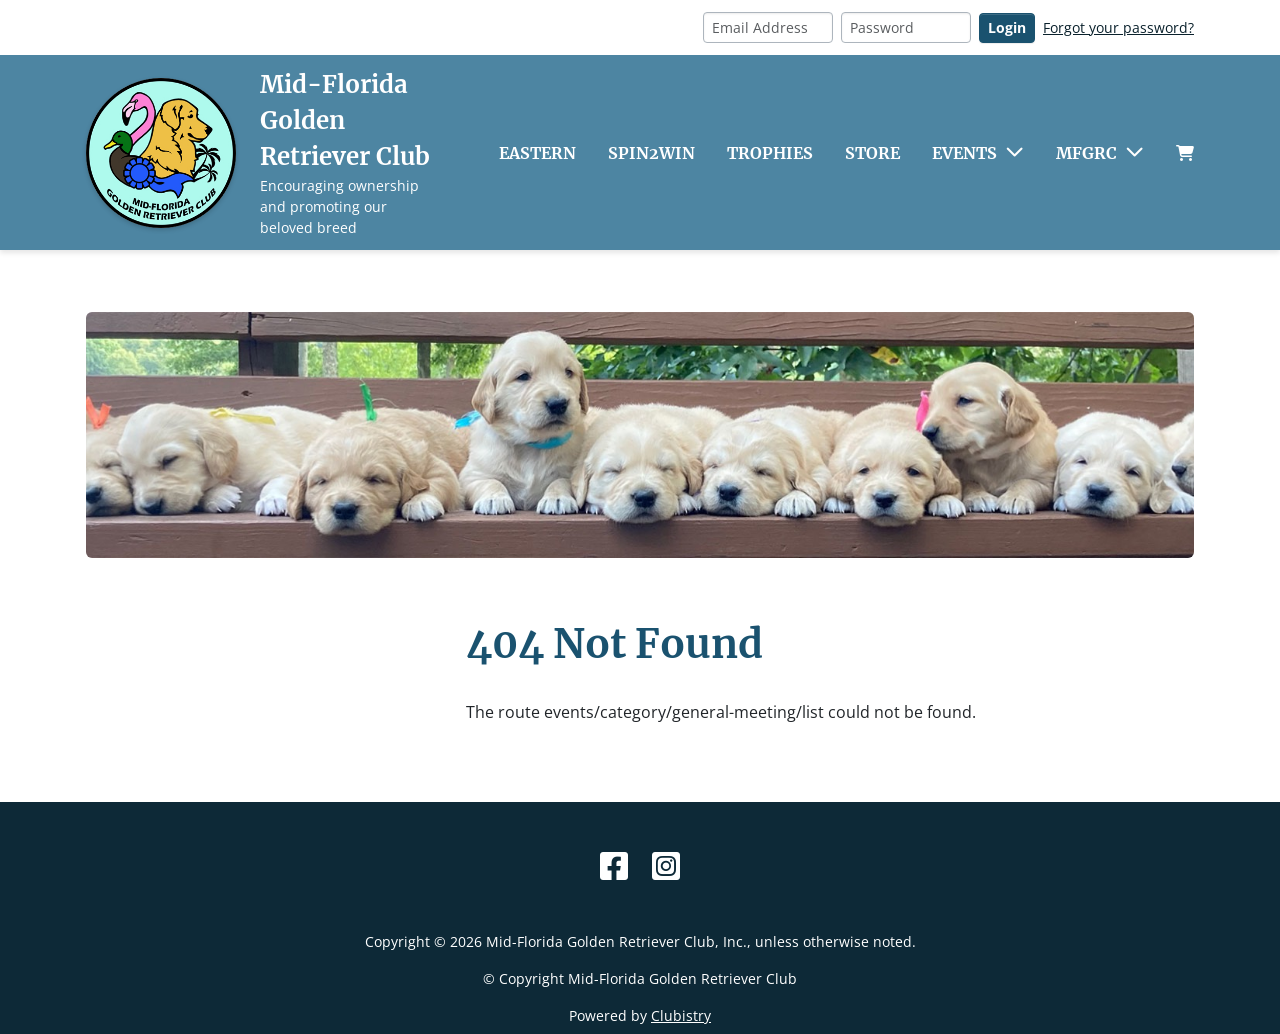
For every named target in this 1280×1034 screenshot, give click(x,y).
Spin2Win (651, 153)
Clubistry (681, 1015)
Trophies (770, 153)
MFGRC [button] (1086, 153)
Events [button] (964, 153)
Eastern (537, 153)
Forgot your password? (1118, 27)
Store (872, 153)
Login (1007, 27)
